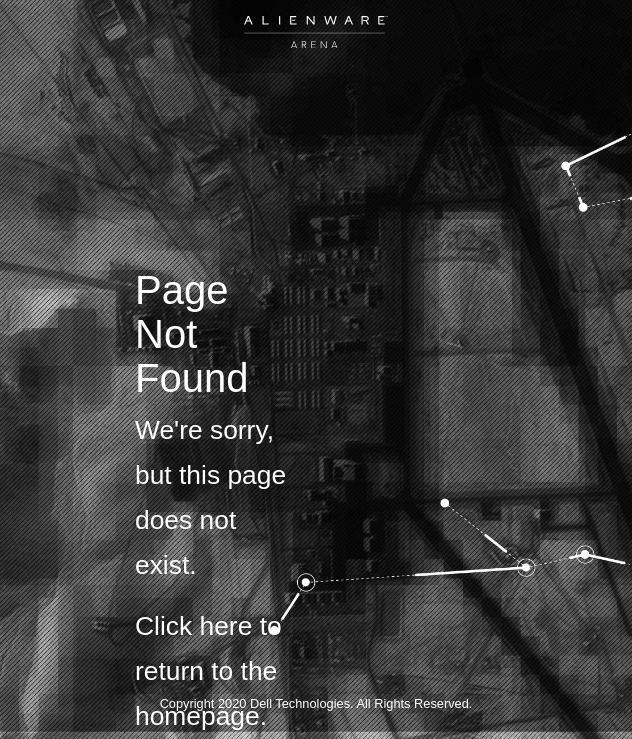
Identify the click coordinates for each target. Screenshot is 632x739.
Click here (193, 626)
